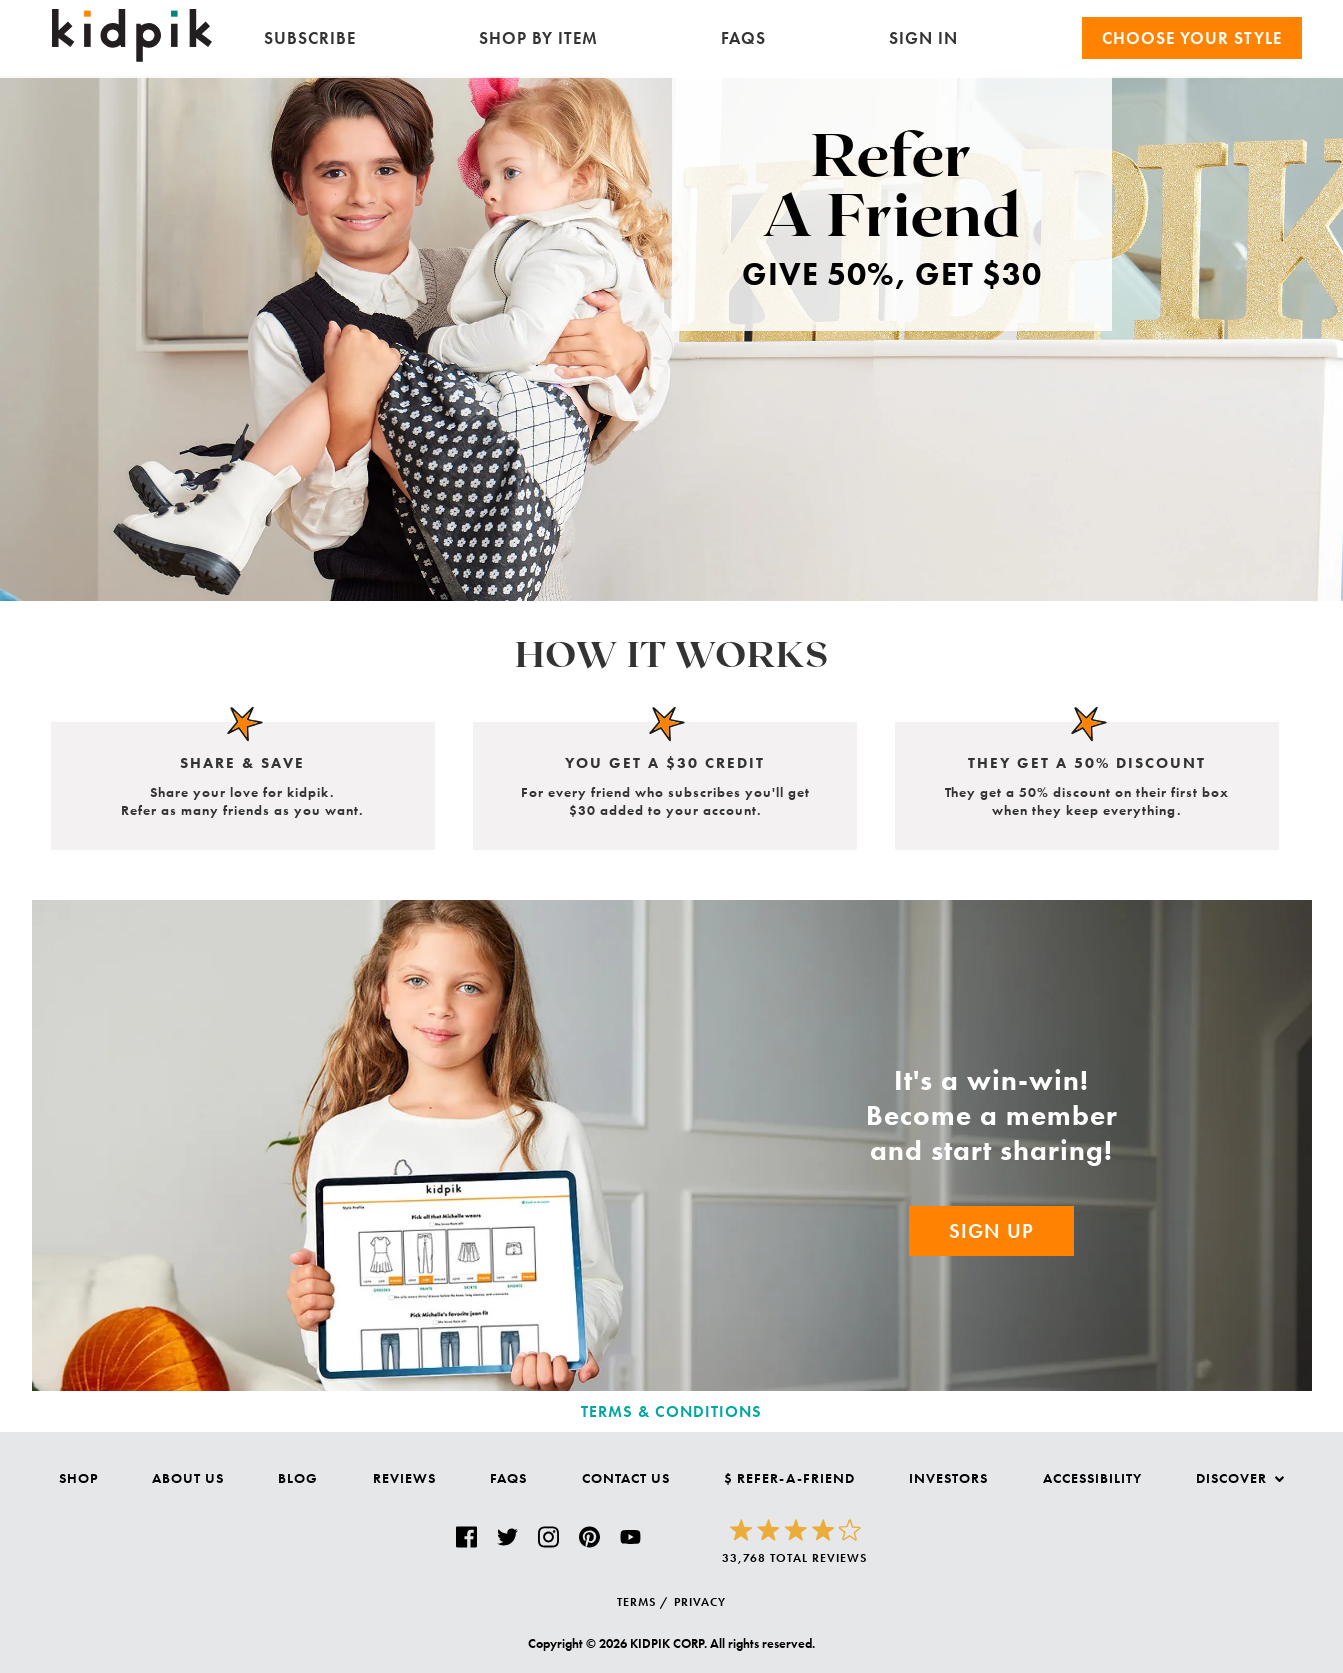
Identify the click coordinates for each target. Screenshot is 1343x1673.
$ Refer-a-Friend (789, 1478)
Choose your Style (1192, 38)
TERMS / (643, 1602)
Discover (1240, 1478)
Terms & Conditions (671, 1411)
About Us (188, 1478)
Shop (78, 1478)
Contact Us (626, 1478)
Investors (948, 1478)
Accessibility (1092, 1478)
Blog (298, 1478)
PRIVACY (700, 1602)
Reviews (404, 1478)
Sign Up (991, 1231)
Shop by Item (538, 38)
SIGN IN (923, 38)
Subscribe (310, 38)
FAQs (743, 38)
